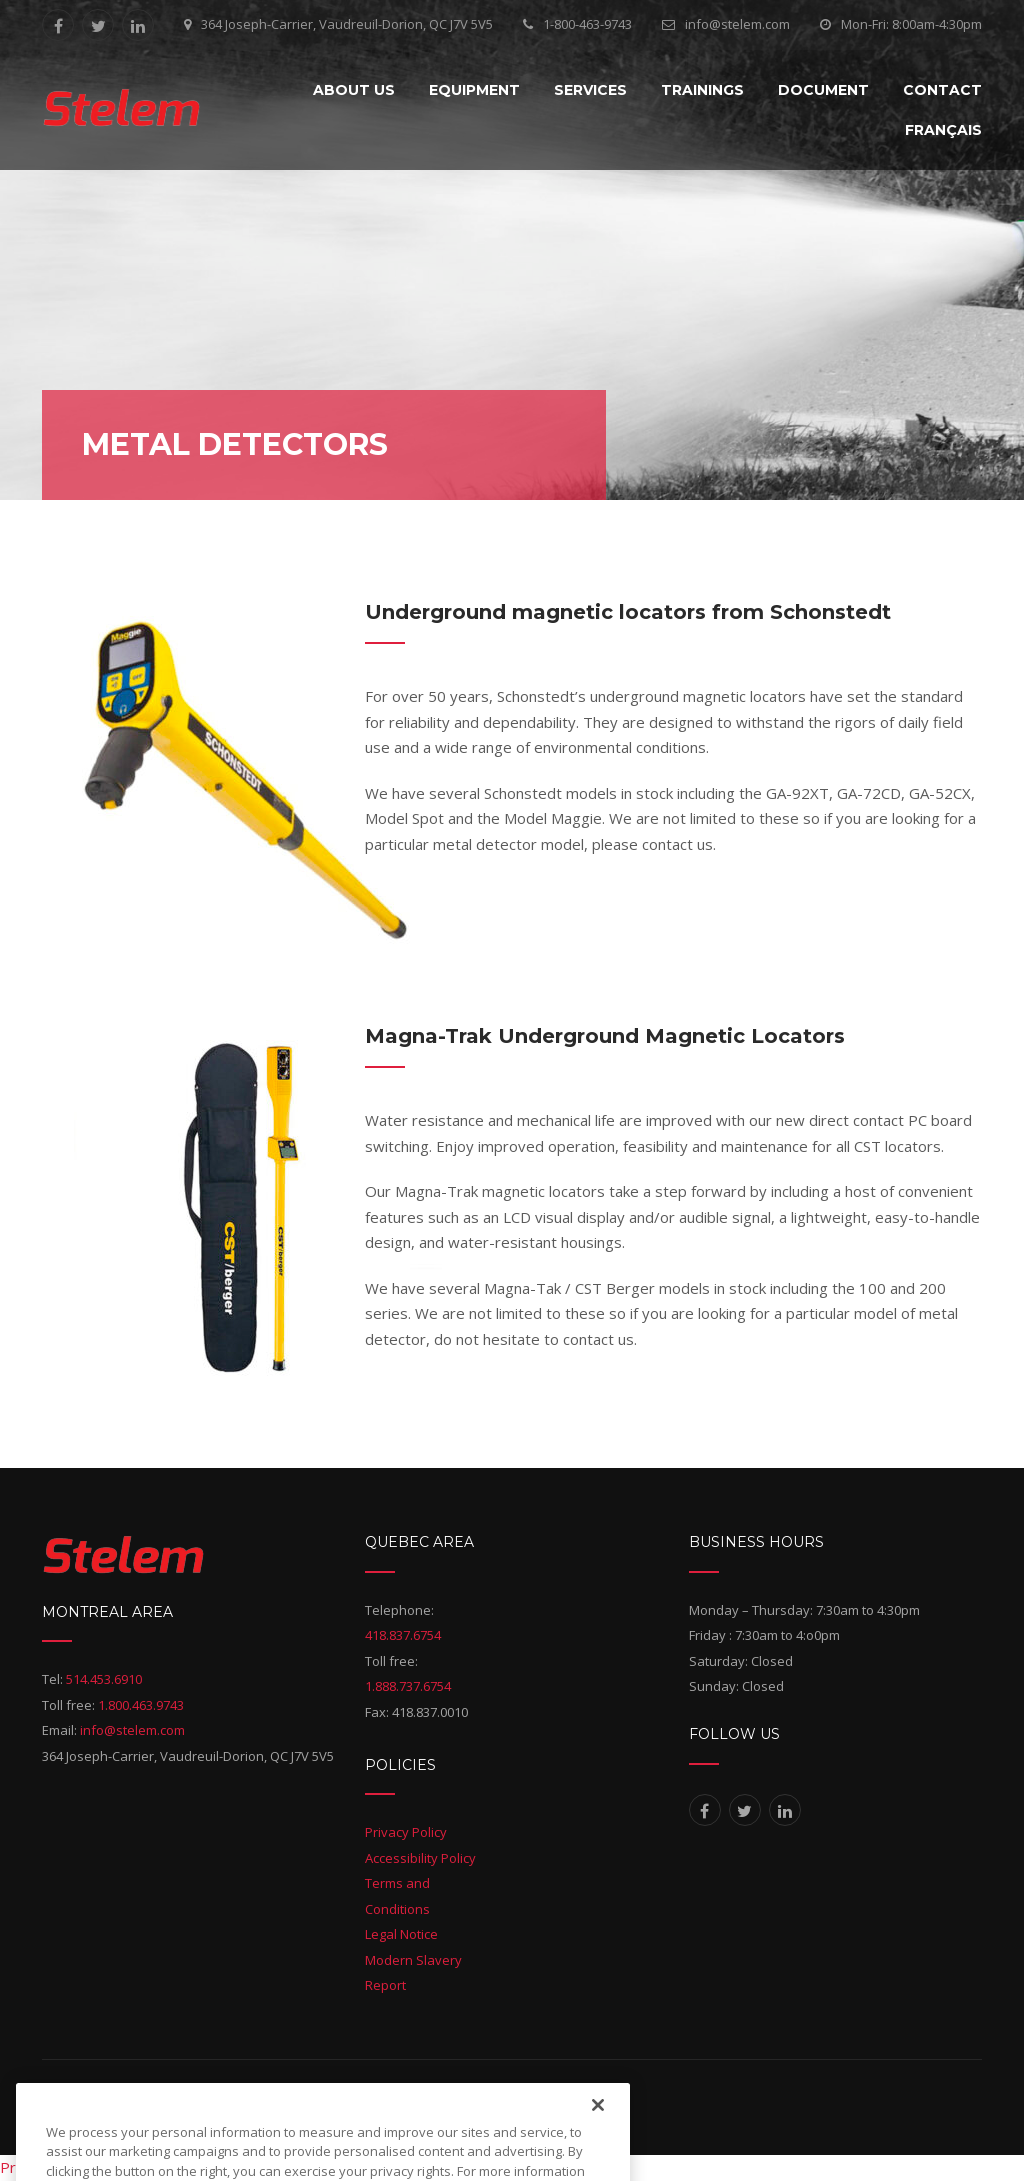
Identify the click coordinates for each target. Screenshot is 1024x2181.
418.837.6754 (403, 1635)
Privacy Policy (406, 1832)
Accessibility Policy (420, 1858)
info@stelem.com (737, 24)
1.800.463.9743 (141, 1705)
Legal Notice (401, 1934)
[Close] (598, 2142)
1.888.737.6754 (408, 1686)
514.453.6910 (104, 1679)
